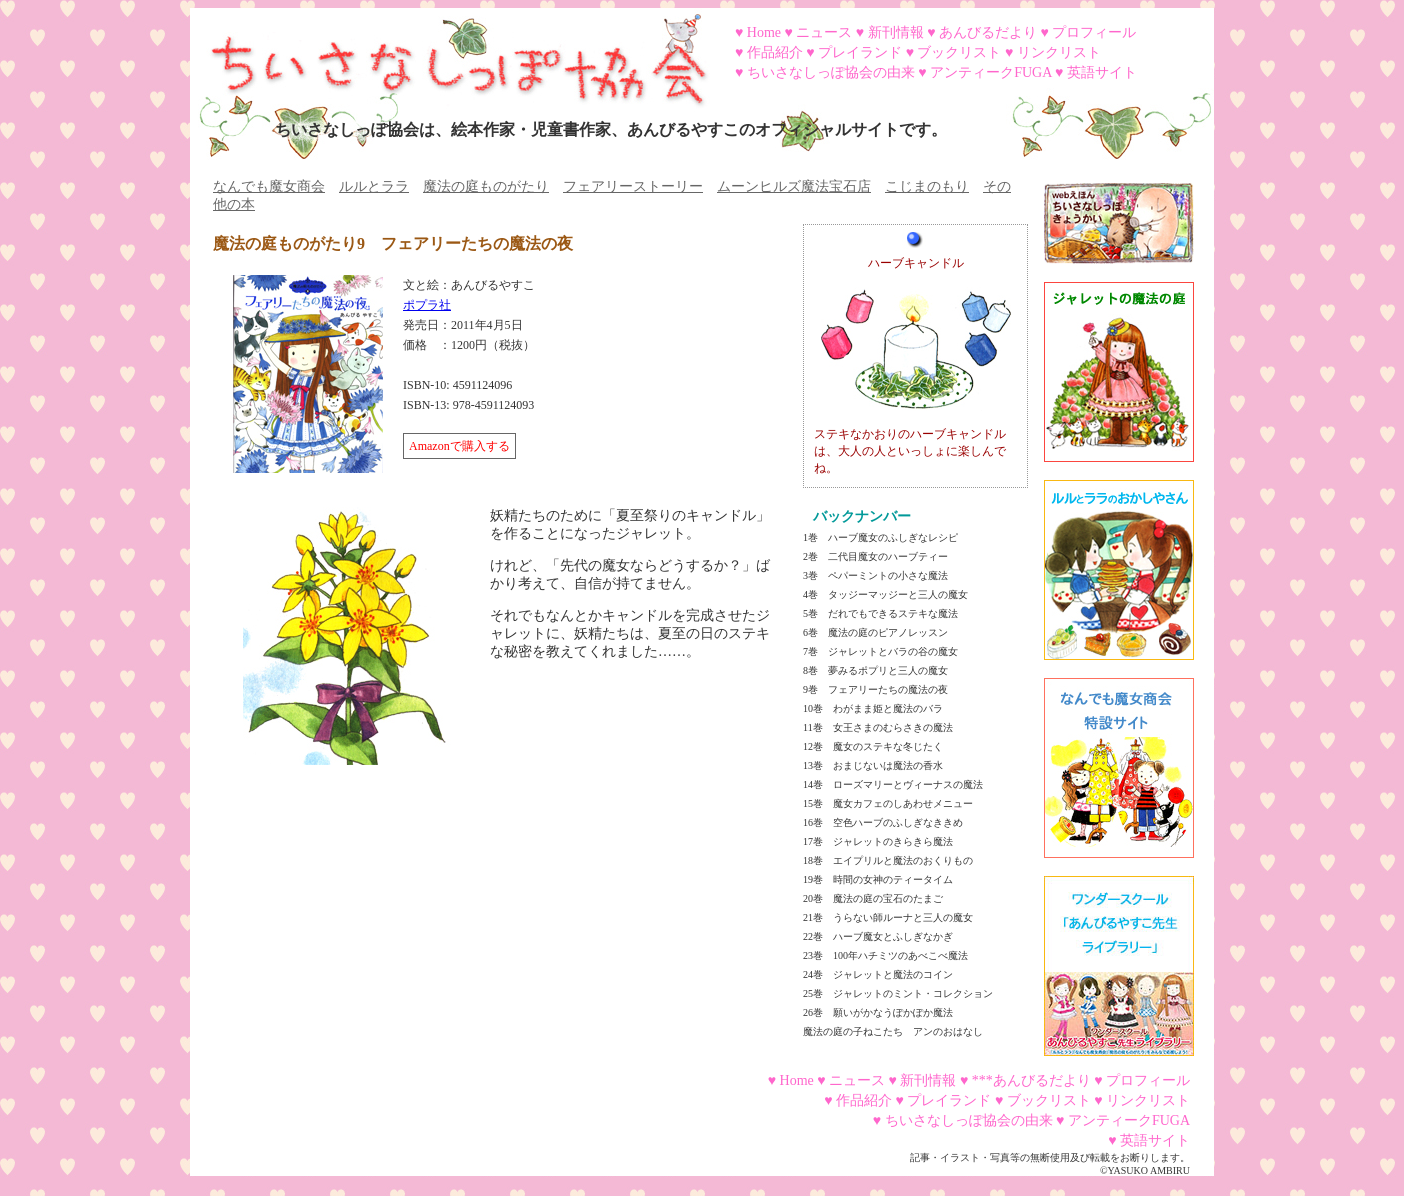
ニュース (824, 32)
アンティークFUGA (990, 72)
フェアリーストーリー (633, 186)
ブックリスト (959, 52)
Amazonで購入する (459, 446)
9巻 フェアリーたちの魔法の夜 (875, 689)
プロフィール (1094, 32)
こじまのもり (927, 186)
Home (764, 32)
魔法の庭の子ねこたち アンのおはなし (893, 1031)
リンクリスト (1059, 52)
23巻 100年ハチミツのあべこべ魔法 (885, 955)
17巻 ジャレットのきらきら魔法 (878, 841)
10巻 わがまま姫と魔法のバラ (873, 708)
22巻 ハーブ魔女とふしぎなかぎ (878, 936)
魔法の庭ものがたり (486, 186)
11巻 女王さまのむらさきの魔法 (878, 727)
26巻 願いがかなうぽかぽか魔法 (878, 1012)
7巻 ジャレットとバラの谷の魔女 (880, 651)
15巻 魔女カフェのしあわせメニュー (888, 803)
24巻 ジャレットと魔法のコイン (878, 974)
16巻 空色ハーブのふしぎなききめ (883, 822)
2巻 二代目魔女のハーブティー (875, 556)
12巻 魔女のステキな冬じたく (873, 746)
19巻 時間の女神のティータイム (878, 879)
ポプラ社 (427, 305)
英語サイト (1102, 72)
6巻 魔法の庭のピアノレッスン (875, 632)
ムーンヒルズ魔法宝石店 (794, 186)
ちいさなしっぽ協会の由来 (831, 72)
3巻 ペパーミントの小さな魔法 (875, 575)
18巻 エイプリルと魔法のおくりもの (888, 860)
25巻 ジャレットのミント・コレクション (898, 993)
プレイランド (860, 52)
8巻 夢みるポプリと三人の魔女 (875, 670)
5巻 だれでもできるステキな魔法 (880, 613)
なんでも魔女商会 (269, 186)
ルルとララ (374, 186)
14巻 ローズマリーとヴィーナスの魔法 (893, 784)
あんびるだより (988, 32)
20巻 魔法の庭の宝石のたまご (873, 898)
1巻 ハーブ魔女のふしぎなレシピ (880, 537)
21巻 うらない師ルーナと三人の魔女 (888, 917)
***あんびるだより (1031, 1080)
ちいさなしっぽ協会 (450, 53)
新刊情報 (896, 32)
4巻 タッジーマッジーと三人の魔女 (885, 594)
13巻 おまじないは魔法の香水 (873, 765)
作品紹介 (775, 52)
